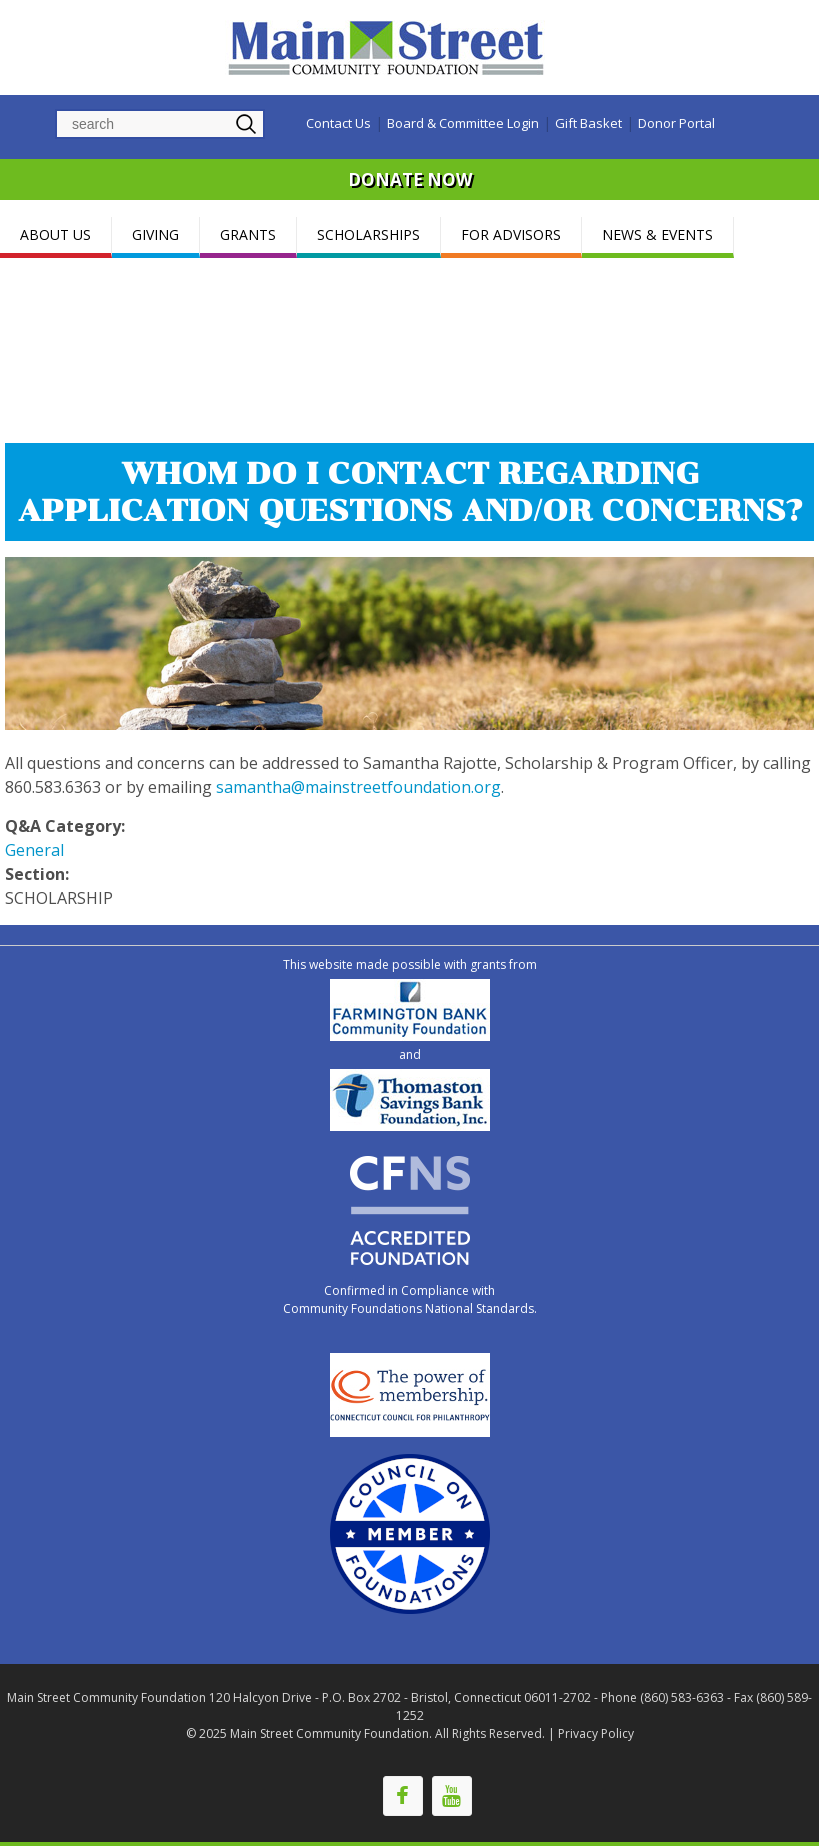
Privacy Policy (596, 1733)
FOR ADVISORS (511, 234)
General (34, 850)
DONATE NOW (410, 179)
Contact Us (338, 123)
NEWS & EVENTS (657, 234)
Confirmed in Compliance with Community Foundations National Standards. (410, 1299)
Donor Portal (676, 123)
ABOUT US (55, 234)
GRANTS (248, 234)
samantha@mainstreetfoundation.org (358, 787)
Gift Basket (588, 123)
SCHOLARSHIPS (368, 234)
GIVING (155, 234)
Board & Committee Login (463, 123)
